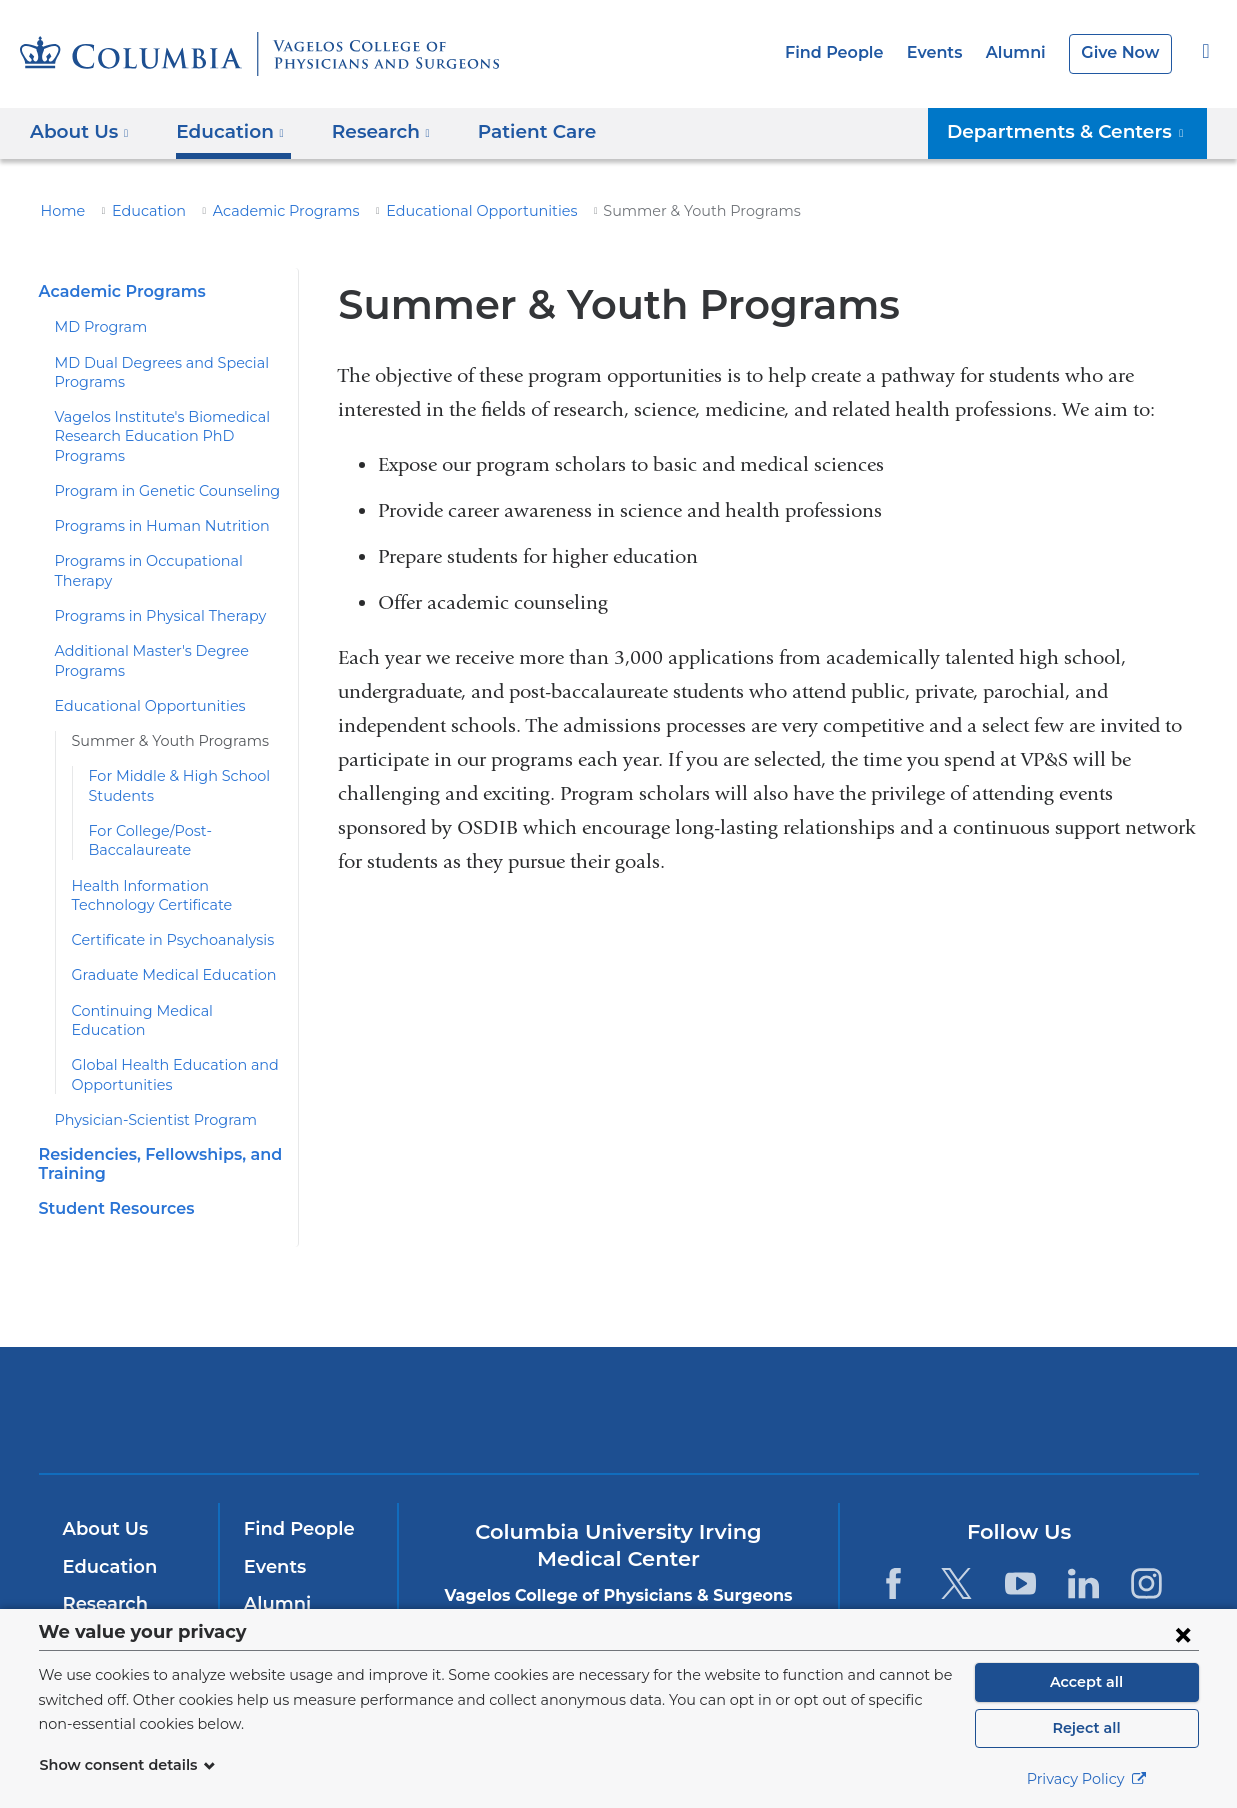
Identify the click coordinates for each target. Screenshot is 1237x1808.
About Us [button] (79, 131)
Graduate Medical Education (163, 956)
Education (138, 211)
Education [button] (223, 131)
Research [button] (368, 131)
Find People (851, 52)
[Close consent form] (1183, 1634)
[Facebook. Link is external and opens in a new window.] (893, 1544)
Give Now (1122, 52)
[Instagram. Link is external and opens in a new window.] (1147, 1544)
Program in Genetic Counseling (155, 491)
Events (946, 52)
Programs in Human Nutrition (148, 526)
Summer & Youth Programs (159, 722)
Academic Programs (262, 211)
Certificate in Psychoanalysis (163, 921)
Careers (277, 1603)
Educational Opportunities (435, 211)
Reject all (1086, 1728)
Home (60, 211)
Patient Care (513, 131)
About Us (103, 1491)
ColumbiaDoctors (906, 1370)
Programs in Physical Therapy (151, 597)
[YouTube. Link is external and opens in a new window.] (1020, 1544)
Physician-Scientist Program (145, 1081)
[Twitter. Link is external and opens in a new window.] (956, 1544)
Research (103, 1566)
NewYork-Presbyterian (618, 1384)
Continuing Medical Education (167, 991)
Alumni (1023, 52)
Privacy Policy (1087, 1779)
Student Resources (112, 1170)
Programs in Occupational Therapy (166, 561)
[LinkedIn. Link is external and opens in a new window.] (1083, 1544)
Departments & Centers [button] (1078, 131)
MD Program (96, 327)
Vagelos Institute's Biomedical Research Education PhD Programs (150, 436)
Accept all (1087, 1682)
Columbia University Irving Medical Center (347, 1370)
